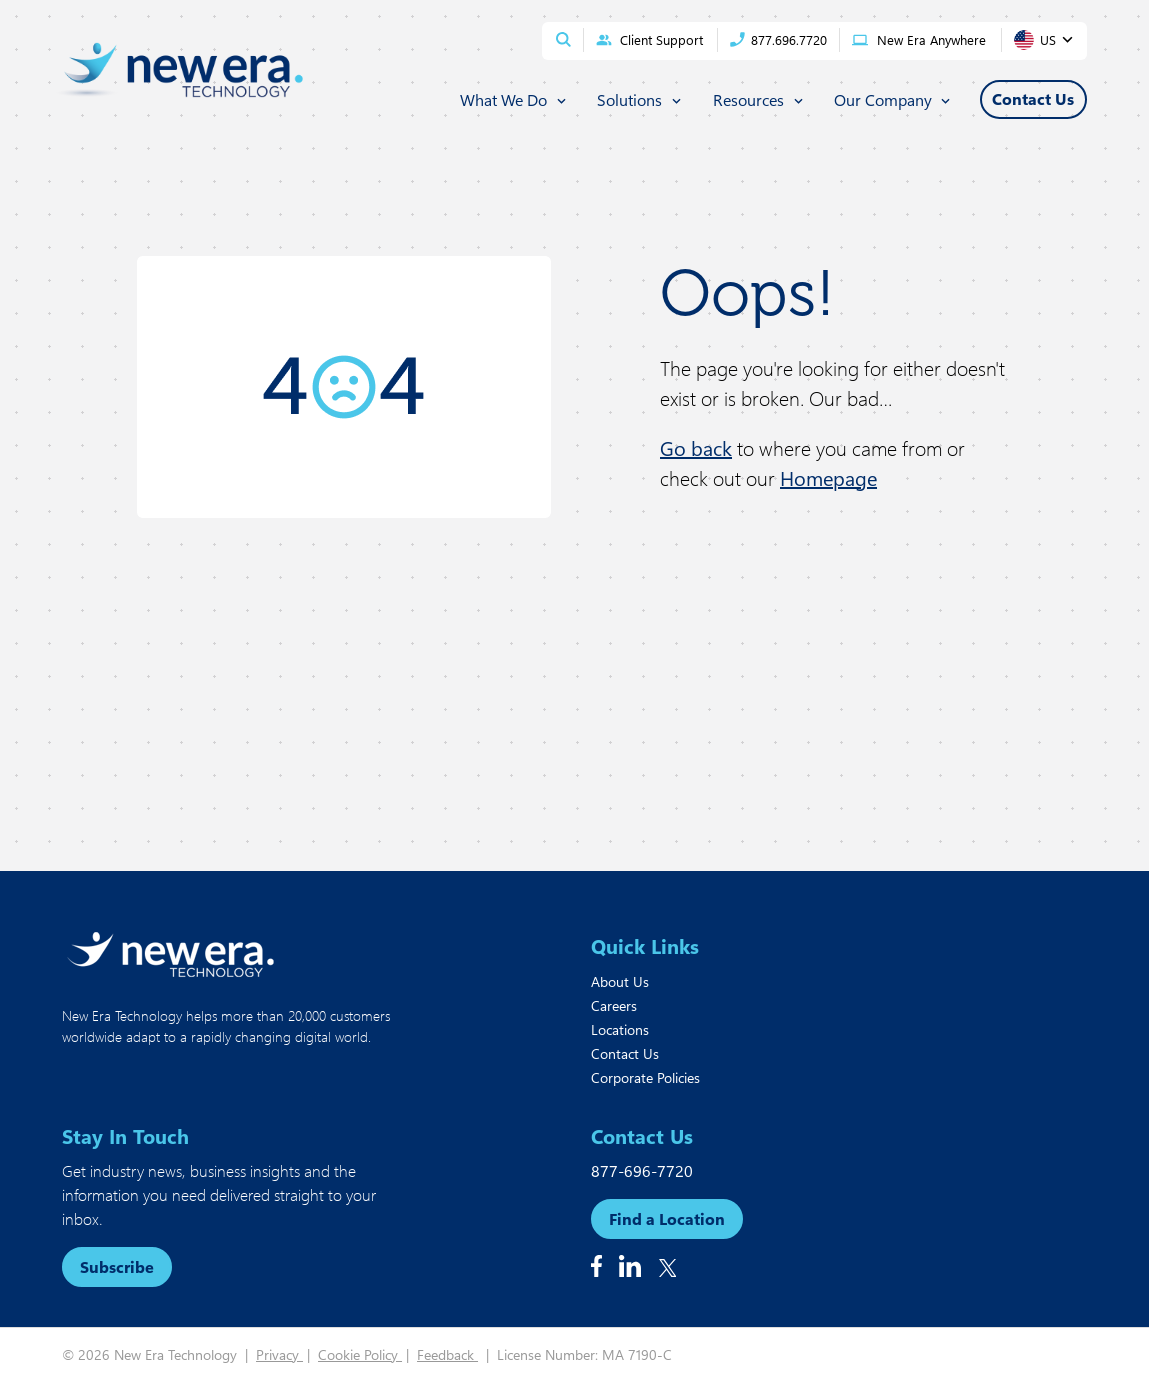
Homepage (828, 477)
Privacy (279, 1354)
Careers (614, 1005)
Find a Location (667, 1218)
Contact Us (625, 1053)
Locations (620, 1029)
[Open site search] (563, 39)
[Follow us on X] (668, 1268)
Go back (696, 447)
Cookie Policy (360, 1354)
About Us (620, 981)
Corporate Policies (645, 1077)
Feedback (447, 1354)
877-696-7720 (642, 1170)
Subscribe (117, 1266)
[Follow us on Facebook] (596, 1266)
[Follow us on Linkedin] (630, 1266)
